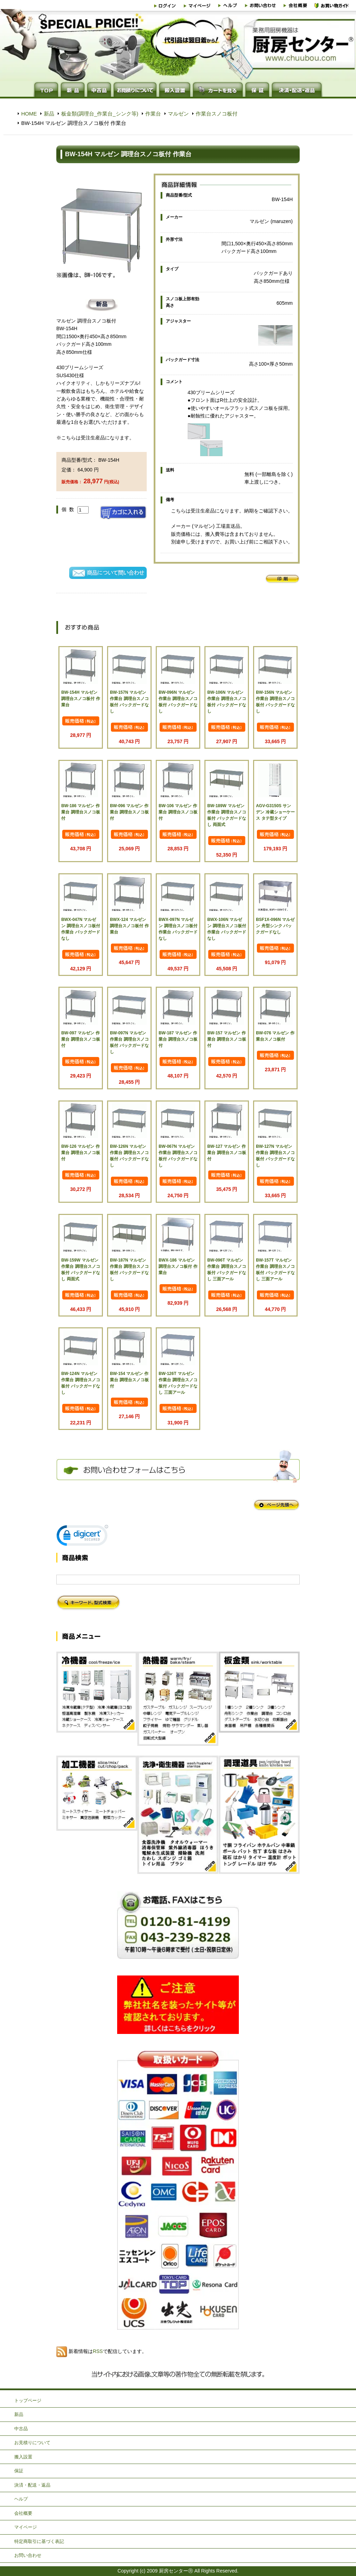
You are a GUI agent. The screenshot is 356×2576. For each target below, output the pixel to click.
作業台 (153, 114)
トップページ (27, 2400)
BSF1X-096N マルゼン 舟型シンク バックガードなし (275, 926)
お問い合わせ (27, 2555)
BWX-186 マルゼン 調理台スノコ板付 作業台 (178, 1266)
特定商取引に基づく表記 (39, 2541)
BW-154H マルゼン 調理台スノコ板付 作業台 (80, 698)
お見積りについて (32, 2442)
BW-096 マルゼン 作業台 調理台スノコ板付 (129, 812)
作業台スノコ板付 (216, 114)
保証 (18, 2470)
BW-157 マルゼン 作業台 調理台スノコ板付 (226, 1039)
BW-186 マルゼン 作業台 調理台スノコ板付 (80, 812)
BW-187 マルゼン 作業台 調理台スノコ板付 (178, 1039)
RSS (98, 2351)
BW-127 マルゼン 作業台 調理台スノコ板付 (226, 1152)
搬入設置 (23, 2456)
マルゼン (178, 114)
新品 (49, 114)
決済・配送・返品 (32, 2485)
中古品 (21, 2428)
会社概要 (23, 2513)
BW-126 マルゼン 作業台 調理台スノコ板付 (80, 1152)
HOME (29, 114)
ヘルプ (21, 2499)
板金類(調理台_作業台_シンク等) (99, 114)
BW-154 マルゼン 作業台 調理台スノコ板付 (129, 1380)
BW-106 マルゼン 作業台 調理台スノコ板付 (178, 812)
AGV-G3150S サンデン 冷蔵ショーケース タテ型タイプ (275, 812)
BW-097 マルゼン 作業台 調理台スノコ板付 (80, 1039)
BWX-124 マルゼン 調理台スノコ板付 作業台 (129, 926)
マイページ (25, 2527)
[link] (82, 1537)
